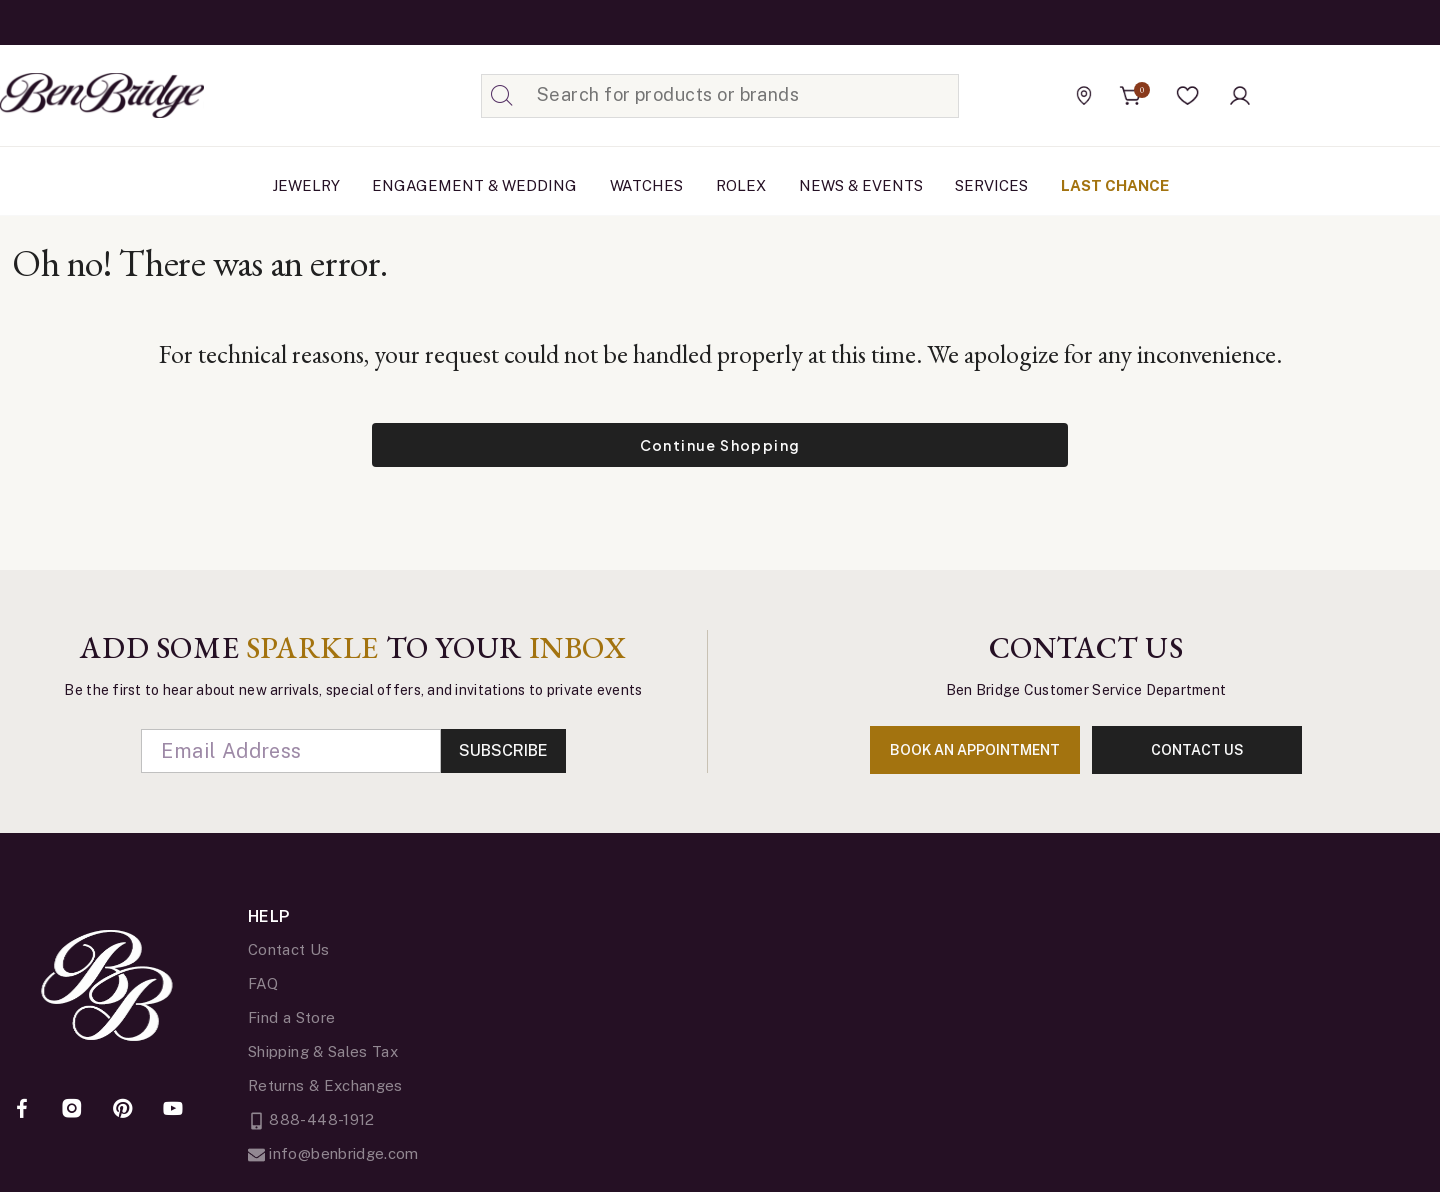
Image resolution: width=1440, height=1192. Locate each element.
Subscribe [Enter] (503, 750)
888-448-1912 (311, 1119)
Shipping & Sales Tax (323, 1051)
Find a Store (291, 1017)
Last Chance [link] (1115, 185)
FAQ (263, 983)
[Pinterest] (123, 1110)
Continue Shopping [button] (720, 445)
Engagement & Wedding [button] (474, 185)
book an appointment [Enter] (975, 750)
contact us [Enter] (1197, 750)
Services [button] (991, 185)
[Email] (290, 751)
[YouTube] (173, 1110)
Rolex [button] (741, 185)
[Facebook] (22, 1110)
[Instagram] (72, 1110)
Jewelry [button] (306, 185)
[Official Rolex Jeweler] (1349, 95)
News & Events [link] (861, 185)
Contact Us (289, 949)
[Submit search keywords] (502, 96)
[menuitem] (306, 186)
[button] (1188, 96)
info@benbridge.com (333, 1153)
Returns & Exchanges (325, 1085)
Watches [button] (646, 185)
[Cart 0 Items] (1131, 96)
